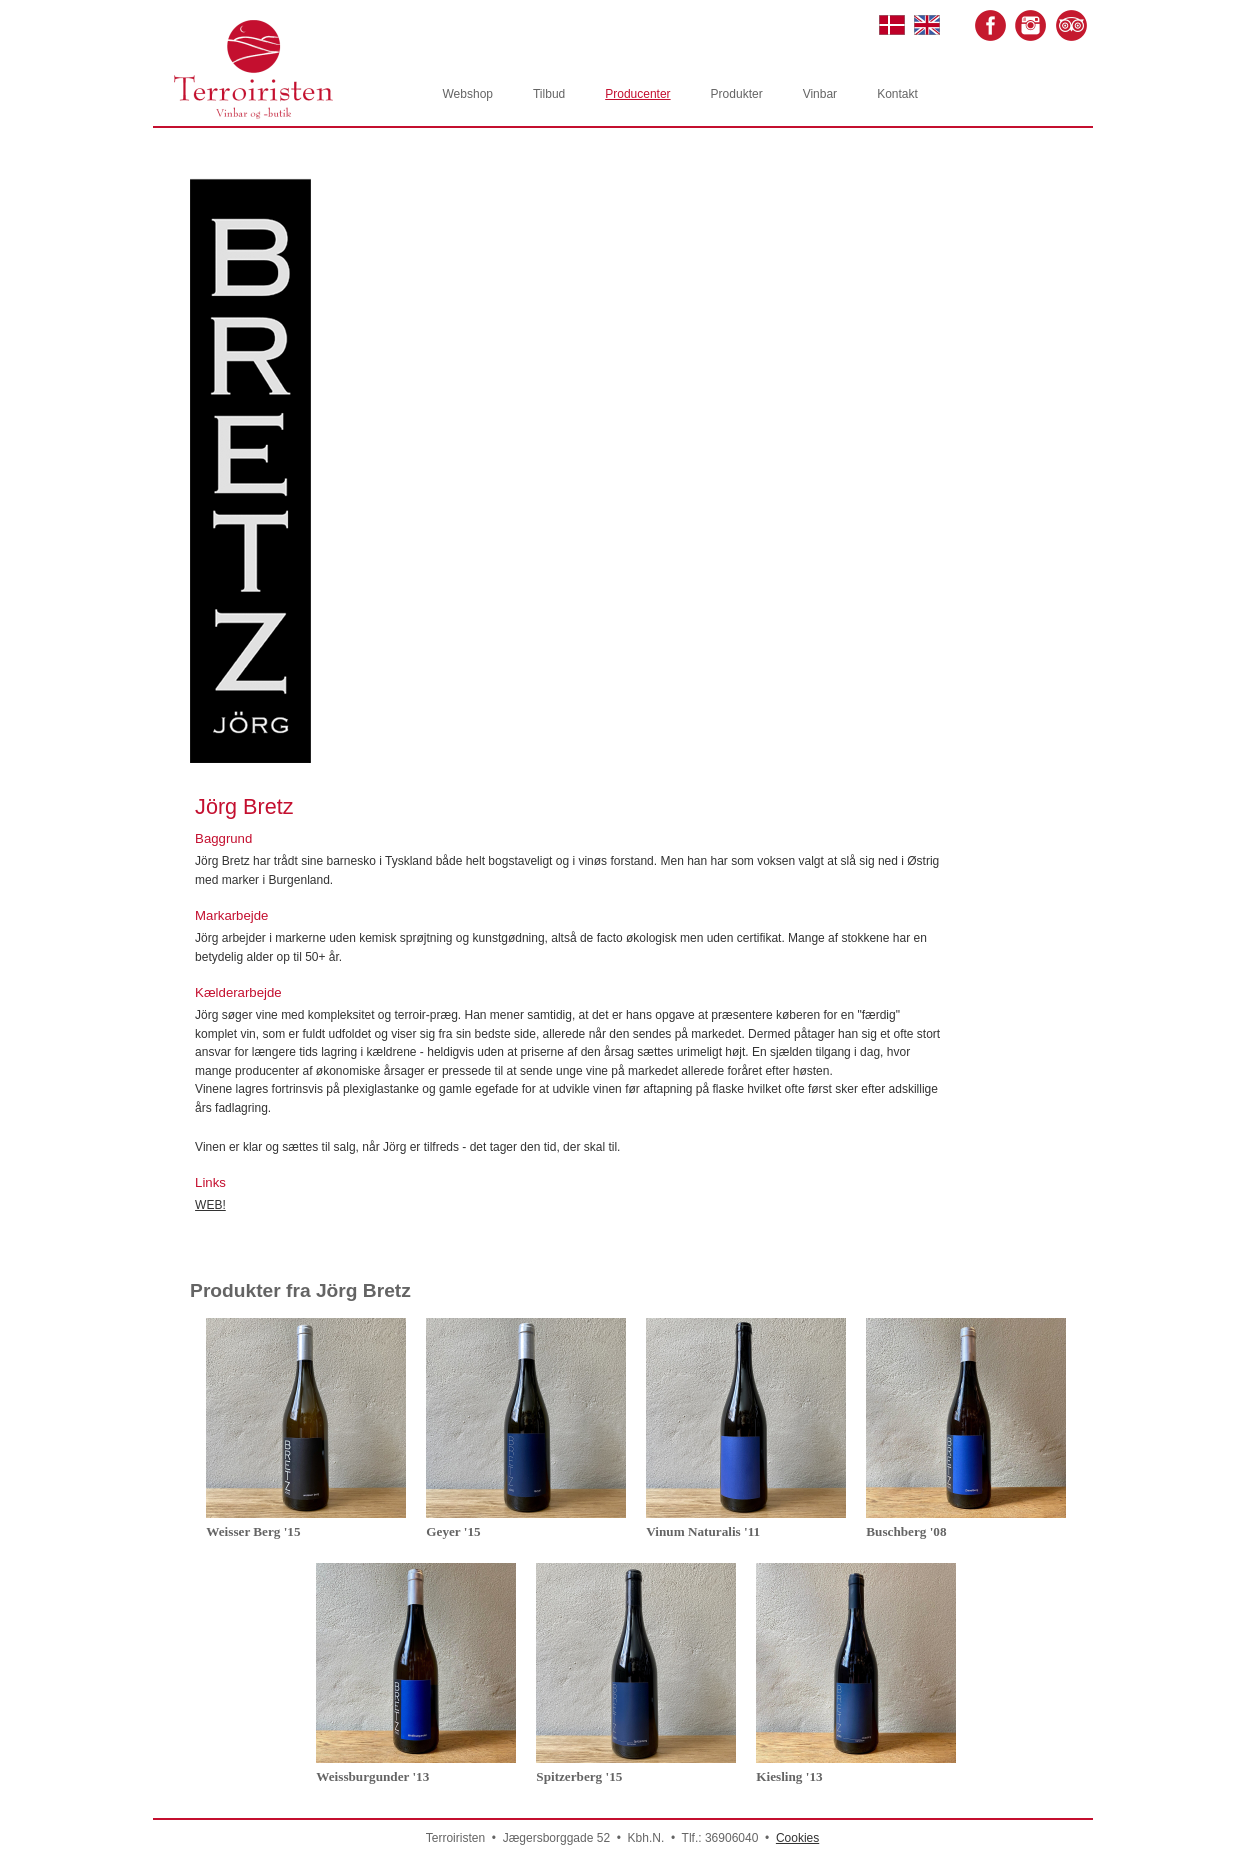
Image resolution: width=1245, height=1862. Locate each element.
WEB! (210, 1205)
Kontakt (897, 94)
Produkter (737, 94)
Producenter (637, 94)
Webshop (468, 94)
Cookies (797, 1838)
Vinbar (820, 94)
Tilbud (549, 94)
